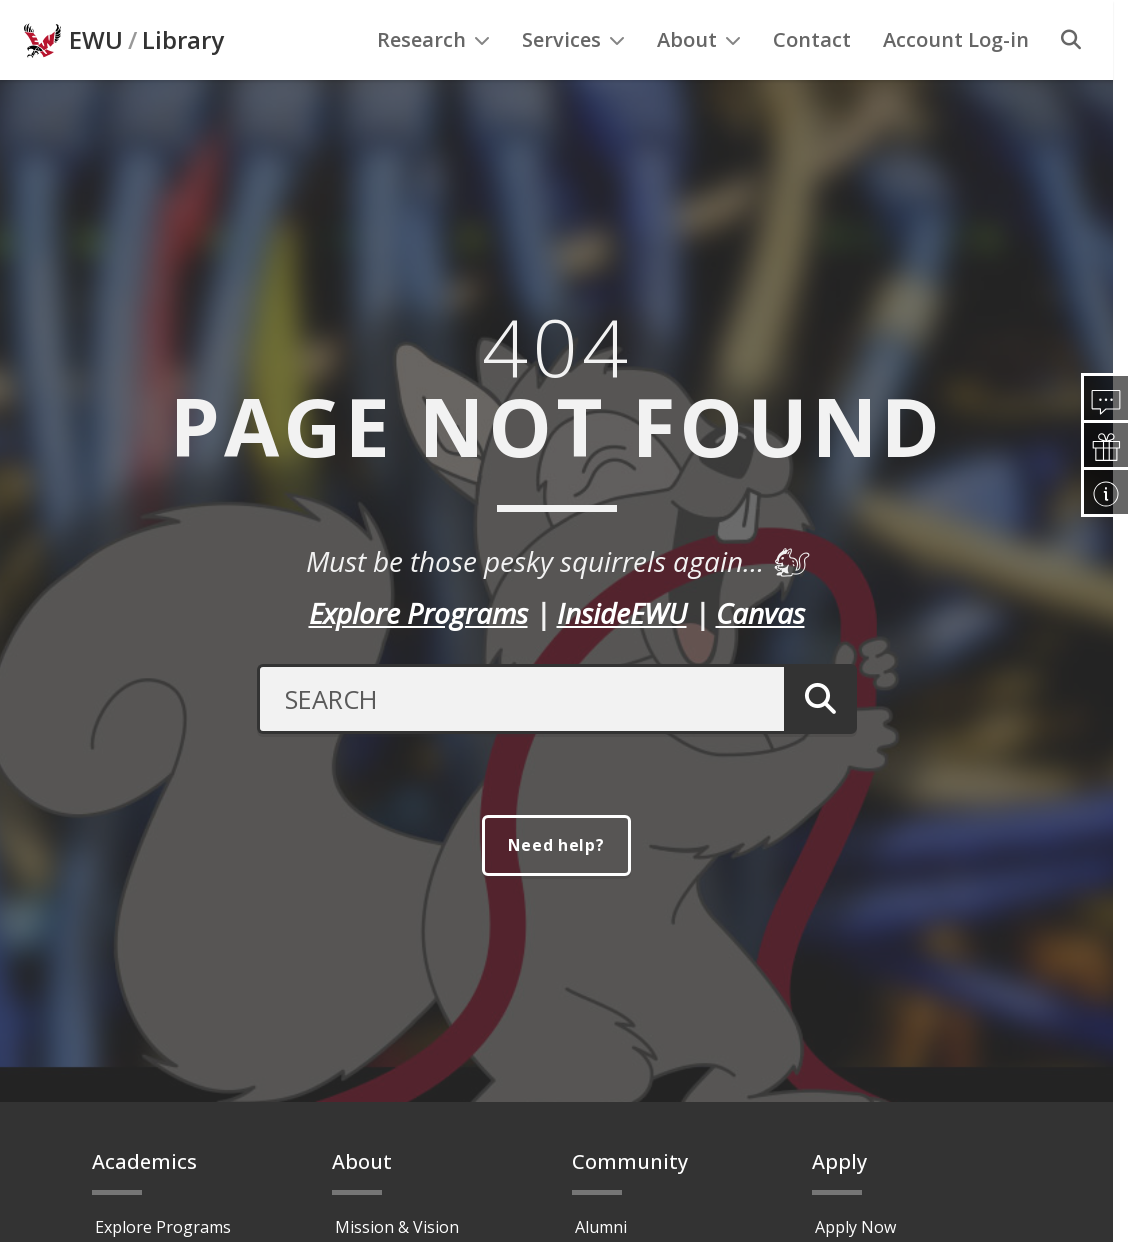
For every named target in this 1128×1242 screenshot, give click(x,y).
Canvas (760, 653)
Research (433, 80)
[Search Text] (518, 739)
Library (183, 81)
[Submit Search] (817, 739)
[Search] (1071, 81)
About (699, 80)
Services (573, 80)
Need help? (557, 887)
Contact (812, 80)
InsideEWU (622, 653)
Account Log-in (956, 80)
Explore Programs (418, 653)
